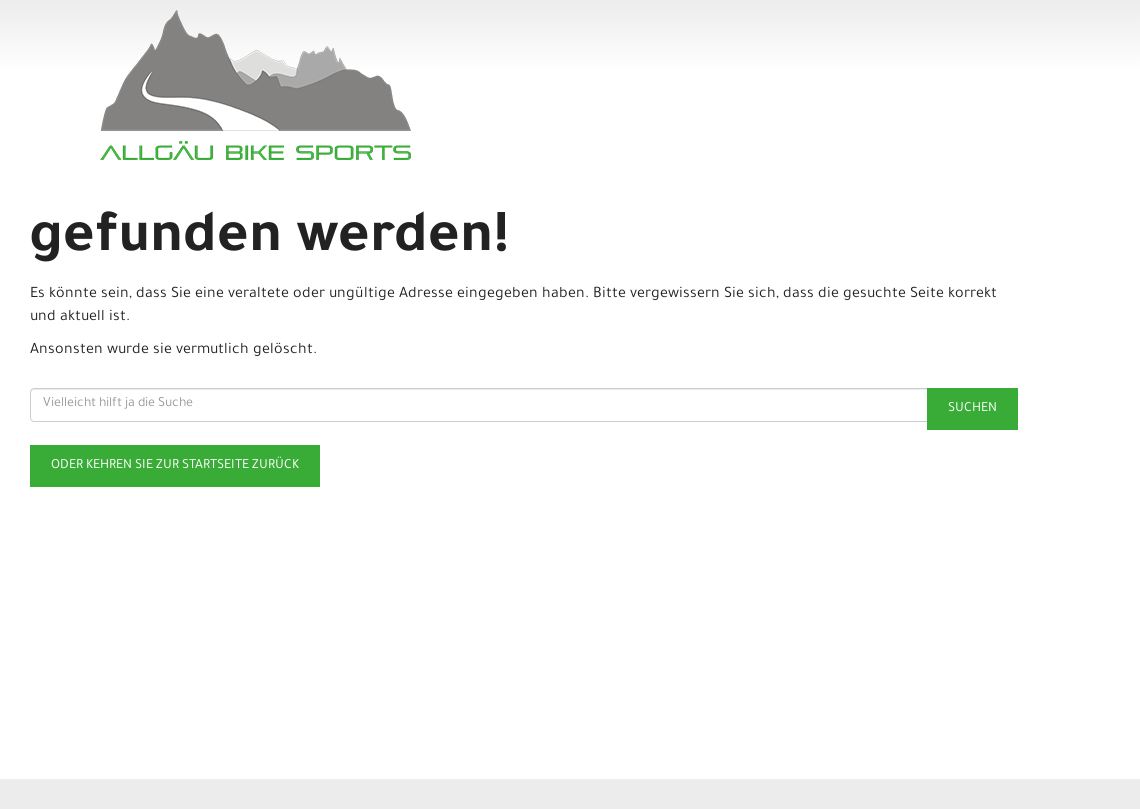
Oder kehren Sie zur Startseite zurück (175, 466)
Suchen (972, 409)
